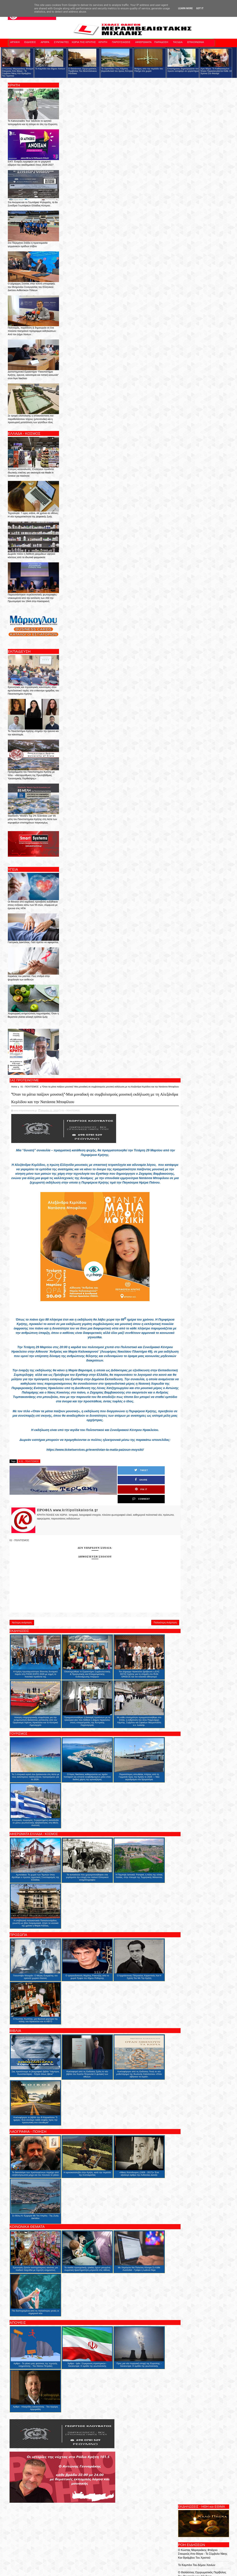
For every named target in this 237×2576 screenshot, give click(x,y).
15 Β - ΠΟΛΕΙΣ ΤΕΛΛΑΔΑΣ (33, 1736)
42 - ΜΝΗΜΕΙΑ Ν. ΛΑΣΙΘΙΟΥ (34, 1854)
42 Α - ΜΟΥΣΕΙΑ (27, 1860)
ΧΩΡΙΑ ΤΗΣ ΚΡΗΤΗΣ (88, 35)
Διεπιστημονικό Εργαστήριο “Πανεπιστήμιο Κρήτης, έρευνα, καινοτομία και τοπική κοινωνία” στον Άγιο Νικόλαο (37, 370)
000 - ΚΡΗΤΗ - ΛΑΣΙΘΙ (31, 1663)
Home (69, 88)
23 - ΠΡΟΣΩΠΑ (56, 1781)
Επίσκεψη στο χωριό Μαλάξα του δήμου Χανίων (199, 598)
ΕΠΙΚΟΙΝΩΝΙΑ (199, 35)
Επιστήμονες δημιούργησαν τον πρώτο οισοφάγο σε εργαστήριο (183, 62)
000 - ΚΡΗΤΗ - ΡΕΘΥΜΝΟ (32, 1669)
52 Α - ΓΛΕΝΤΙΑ (50, 1916)
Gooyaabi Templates (75, 1992)
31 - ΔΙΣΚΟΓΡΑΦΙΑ (48, 1798)
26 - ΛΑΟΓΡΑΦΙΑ (54, 1787)
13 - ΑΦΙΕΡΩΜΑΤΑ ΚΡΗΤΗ (32, 1714)
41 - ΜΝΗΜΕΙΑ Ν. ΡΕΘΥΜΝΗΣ (35, 1849)
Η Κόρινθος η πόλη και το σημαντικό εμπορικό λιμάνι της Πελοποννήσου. (199, 898)
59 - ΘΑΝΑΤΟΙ (26, 1933)
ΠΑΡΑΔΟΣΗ (165, 35)
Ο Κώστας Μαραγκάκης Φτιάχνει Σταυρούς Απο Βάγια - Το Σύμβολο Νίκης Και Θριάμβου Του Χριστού (18, 65)
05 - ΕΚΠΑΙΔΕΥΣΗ (53, 1686)
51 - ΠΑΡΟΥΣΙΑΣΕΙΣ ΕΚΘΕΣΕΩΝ (36, 1911)
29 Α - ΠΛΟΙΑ (51, 1793)
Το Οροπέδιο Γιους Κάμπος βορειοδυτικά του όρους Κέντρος (117, 62)
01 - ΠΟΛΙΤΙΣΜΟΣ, (126, 129)
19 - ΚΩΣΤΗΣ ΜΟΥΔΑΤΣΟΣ (33, 1759)
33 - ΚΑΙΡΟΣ (43, 1804)
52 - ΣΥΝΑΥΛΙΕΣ (27, 1916)
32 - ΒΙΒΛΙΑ (25, 1804)
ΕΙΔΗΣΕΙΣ (34, 35)
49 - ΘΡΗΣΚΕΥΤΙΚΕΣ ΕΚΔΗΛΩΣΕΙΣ (38, 1899)
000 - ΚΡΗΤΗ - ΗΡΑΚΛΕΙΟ (33, 1658)
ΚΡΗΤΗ (107, 35)
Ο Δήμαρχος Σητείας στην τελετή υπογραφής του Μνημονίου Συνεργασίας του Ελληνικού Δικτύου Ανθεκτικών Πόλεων (35, 282)
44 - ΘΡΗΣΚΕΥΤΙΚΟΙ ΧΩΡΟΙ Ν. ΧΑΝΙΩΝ (40, 1871)
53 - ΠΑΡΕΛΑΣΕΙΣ (28, 1922)
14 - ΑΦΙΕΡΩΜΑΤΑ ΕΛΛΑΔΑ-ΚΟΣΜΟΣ (39, 1719)
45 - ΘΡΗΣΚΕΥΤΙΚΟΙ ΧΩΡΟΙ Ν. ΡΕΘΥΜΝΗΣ (42, 1877)
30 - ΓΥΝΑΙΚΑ (26, 1798)
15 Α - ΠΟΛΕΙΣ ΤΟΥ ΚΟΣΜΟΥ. (35, 1731)
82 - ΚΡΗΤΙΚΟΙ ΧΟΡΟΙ (30, 1961)
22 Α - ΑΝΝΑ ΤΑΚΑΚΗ (30, 1781)
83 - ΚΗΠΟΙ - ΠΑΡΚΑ (30, 1967)
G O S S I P (216, 1014)
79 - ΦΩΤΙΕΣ (25, 1950)
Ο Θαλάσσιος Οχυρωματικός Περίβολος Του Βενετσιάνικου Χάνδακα (82, 64)
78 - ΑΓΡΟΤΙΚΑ (52, 1944)
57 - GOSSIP (24, 1928)
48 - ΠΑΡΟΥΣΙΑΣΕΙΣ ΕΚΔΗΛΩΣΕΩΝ (38, 1894)
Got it (199, 8)
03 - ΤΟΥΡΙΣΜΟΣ (58, 1680)
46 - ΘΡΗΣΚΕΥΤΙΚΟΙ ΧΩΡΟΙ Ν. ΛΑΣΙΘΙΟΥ (41, 1883)
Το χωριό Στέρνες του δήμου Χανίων (193, 635)
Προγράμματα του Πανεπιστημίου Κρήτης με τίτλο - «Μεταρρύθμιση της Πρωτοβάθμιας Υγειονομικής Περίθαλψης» (35, 770)
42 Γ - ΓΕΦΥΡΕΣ (50, 1860)
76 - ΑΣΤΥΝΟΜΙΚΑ (28, 1944)
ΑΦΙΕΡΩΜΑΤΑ (147, 35)
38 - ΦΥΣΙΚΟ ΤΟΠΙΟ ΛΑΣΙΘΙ (34, 1826)
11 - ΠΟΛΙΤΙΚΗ (26, 1708)
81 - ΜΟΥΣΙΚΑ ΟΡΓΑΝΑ (31, 1956)
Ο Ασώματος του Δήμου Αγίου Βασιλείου (195, 673)
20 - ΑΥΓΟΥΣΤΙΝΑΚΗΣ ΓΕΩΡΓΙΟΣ (37, 1764)
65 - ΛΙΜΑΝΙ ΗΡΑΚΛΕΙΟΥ (32, 1939)
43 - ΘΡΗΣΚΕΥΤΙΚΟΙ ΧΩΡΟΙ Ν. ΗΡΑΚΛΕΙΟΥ (42, 1866)
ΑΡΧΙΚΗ (19, 35)
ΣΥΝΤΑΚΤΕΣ (65, 35)
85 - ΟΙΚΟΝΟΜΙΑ (27, 1973)
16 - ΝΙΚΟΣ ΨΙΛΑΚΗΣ (30, 1742)
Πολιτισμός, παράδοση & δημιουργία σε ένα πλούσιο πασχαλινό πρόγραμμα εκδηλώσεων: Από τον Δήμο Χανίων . (36, 326)
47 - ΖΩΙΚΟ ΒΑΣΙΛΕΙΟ (30, 1888)
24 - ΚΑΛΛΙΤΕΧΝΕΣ (29, 1787)
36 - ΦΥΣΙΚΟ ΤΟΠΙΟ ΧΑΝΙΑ (33, 1815)
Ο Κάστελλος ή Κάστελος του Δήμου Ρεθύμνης (198, 710)
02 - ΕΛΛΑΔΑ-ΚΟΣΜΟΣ (31, 1680)
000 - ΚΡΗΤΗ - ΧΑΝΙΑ (30, 1674)
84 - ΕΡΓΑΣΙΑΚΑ (55, 1967)
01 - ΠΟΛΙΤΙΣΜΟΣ (85, 88)
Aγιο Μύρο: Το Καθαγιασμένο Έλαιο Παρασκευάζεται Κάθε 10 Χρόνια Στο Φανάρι (216, 64)
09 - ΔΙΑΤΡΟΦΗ (26, 1703)
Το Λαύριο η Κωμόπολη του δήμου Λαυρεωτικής (199, 933)
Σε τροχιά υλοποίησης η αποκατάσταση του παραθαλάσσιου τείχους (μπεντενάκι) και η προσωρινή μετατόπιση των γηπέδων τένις (35, 414)
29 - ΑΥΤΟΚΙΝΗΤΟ (28, 1793)
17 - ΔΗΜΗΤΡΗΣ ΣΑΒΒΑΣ (32, 1748)
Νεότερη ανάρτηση (77, 712)
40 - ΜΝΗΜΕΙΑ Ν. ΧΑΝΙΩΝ (33, 1843)
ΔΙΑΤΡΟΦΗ (182, 1014)
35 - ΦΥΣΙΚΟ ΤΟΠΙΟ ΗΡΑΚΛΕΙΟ (35, 1809)
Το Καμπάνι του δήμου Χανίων (50, 61)
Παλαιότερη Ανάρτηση (156, 712)
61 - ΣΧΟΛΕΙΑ (46, 1933)
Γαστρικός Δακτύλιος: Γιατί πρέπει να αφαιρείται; (37, 937)
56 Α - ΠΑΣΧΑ (50, 1922)
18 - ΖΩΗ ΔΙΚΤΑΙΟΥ (29, 1753)
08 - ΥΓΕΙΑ (57, 1697)
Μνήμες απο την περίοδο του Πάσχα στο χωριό (148, 62)
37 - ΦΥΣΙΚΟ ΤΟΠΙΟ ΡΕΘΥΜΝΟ (35, 1821)
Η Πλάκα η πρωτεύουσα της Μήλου (192, 967)
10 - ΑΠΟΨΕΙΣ (48, 1703)
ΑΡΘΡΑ (49, 35)
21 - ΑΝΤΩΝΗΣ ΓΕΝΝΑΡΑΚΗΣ (34, 1770)
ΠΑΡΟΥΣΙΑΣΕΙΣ (125, 35)
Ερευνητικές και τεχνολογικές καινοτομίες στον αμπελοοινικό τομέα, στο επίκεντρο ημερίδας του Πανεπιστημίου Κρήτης (37, 685)
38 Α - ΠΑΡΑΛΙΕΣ (28, 1832)
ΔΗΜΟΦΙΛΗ (199, 1014)
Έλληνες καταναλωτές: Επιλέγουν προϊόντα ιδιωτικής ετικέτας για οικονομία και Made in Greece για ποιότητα (35, 467)
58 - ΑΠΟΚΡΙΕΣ (44, 1928)
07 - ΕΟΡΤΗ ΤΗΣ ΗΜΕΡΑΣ (32, 1697)
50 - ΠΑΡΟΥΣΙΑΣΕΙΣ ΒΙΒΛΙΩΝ (35, 1905)
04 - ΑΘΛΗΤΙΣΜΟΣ (28, 1686)
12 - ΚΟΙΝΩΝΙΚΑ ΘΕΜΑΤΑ (54, 1708)
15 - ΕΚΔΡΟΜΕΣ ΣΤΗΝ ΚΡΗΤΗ (35, 1725)
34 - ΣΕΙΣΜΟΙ (61, 1804)
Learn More (185, 8)
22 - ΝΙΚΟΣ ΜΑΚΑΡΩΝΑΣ (32, 1776)
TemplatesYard (39, 1992)
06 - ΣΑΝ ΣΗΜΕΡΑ (28, 1691)
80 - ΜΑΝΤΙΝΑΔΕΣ (47, 1950)
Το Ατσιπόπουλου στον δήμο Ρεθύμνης (194, 747)
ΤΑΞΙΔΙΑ (182, 35)
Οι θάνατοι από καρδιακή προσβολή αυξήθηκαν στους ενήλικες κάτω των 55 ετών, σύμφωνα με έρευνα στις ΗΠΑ (37, 900)
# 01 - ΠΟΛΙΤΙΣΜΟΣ (84, 546)
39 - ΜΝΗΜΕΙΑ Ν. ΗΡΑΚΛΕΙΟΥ (35, 1838)
